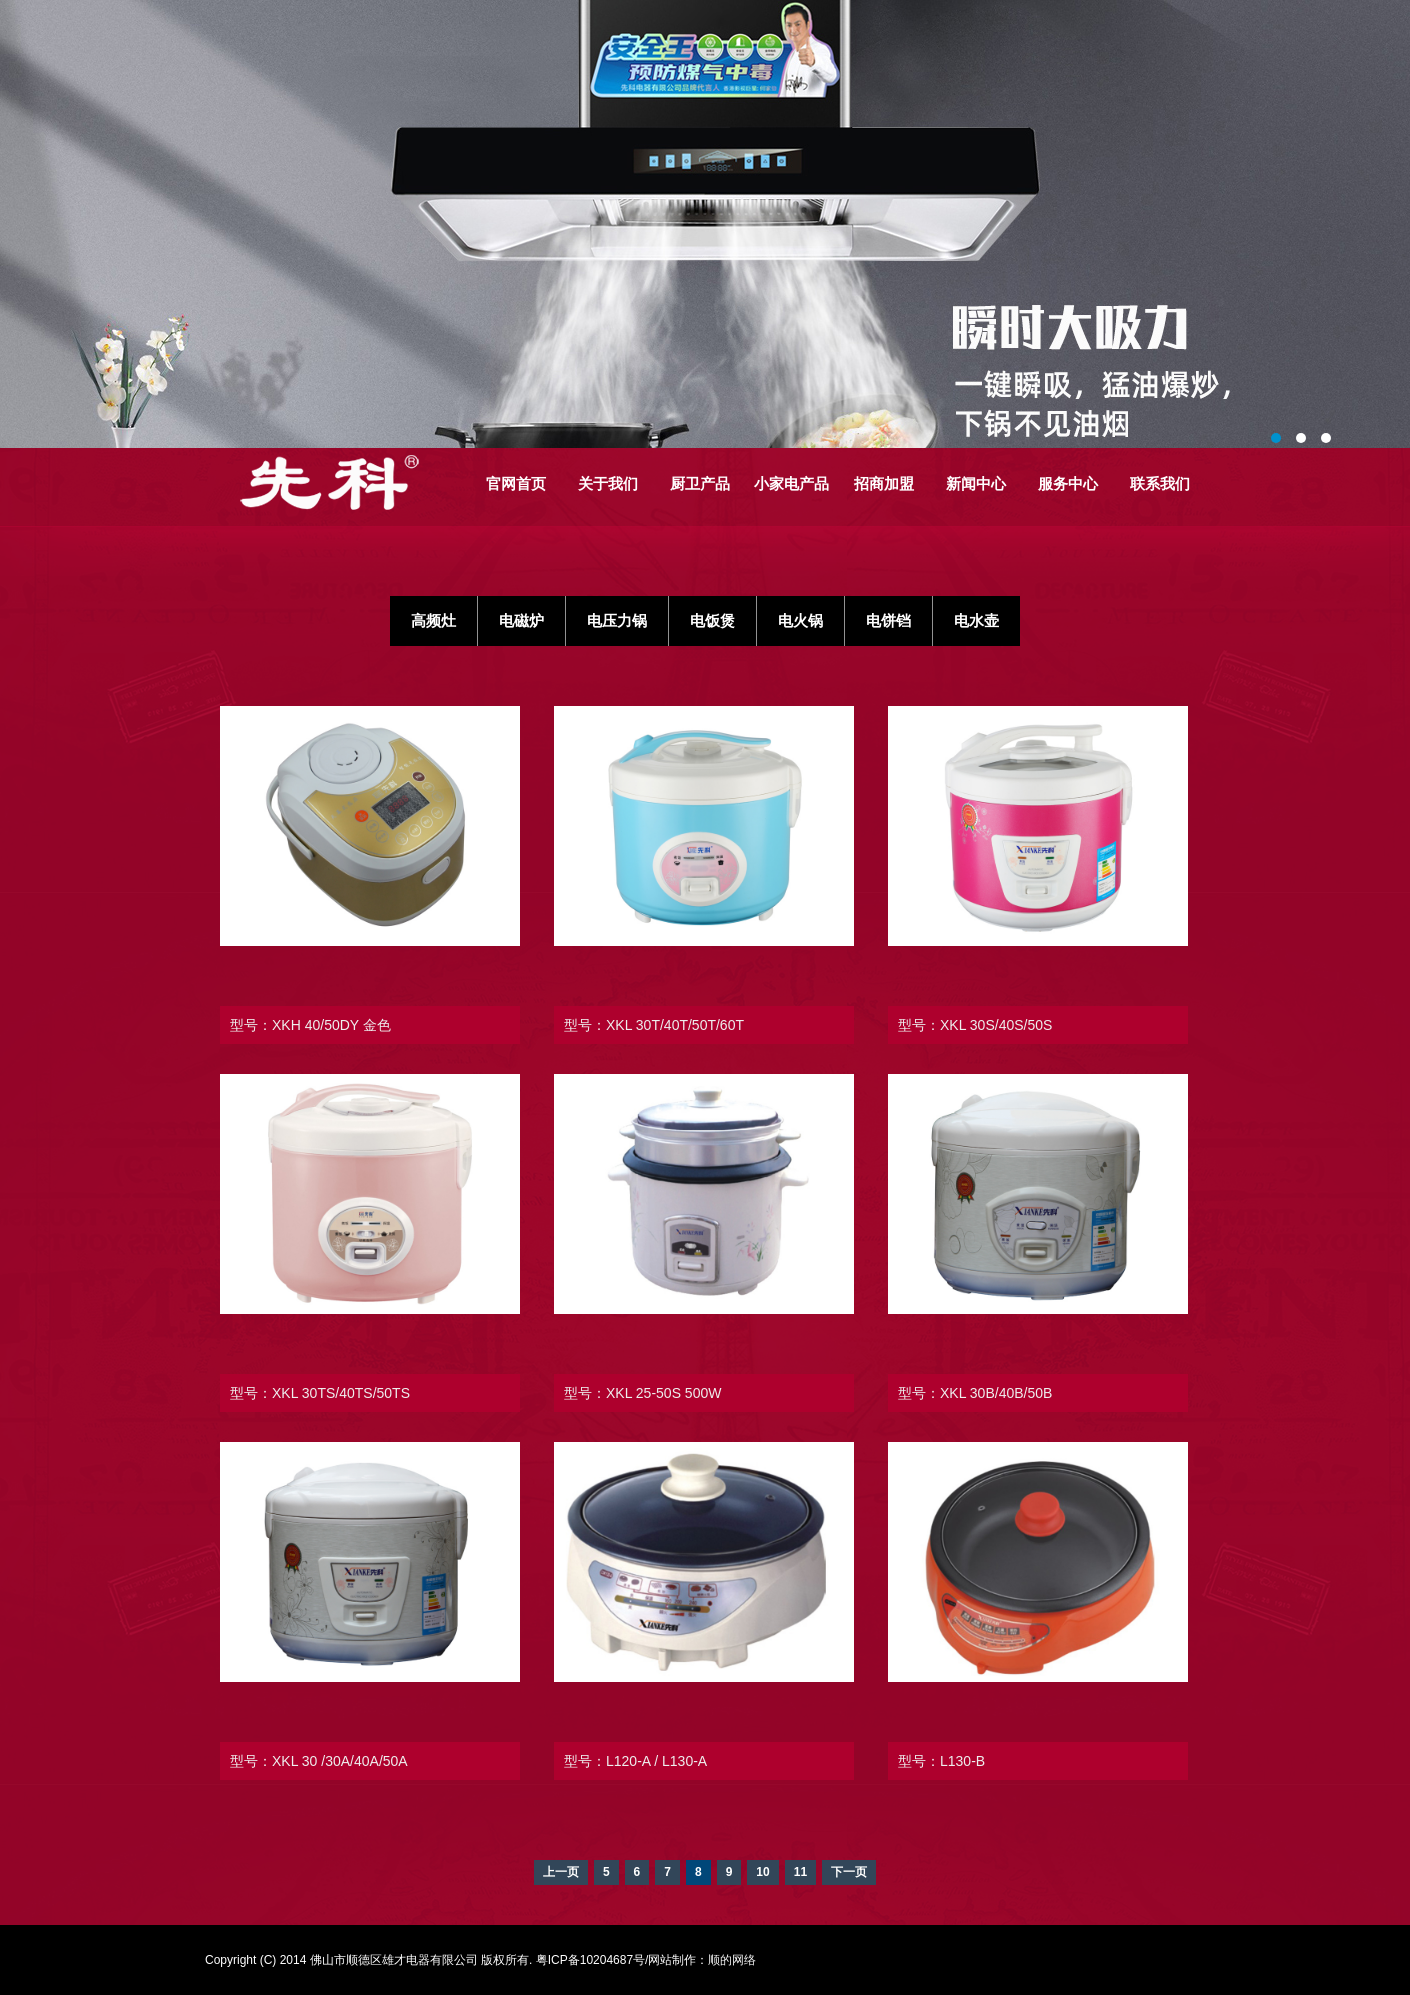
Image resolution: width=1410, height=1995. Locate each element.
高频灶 (433, 620)
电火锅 (800, 620)
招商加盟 (884, 483)
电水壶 (976, 620)
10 (762, 1872)
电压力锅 (617, 620)
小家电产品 (791, 483)
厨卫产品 (700, 483)
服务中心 (1068, 483)
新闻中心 (976, 483)
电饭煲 (712, 620)
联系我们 (1160, 483)
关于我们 (608, 483)
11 (800, 1872)
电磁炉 (521, 620)
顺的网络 (732, 1960)
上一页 (561, 1872)
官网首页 (516, 483)
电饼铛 (888, 620)
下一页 (849, 1872)
